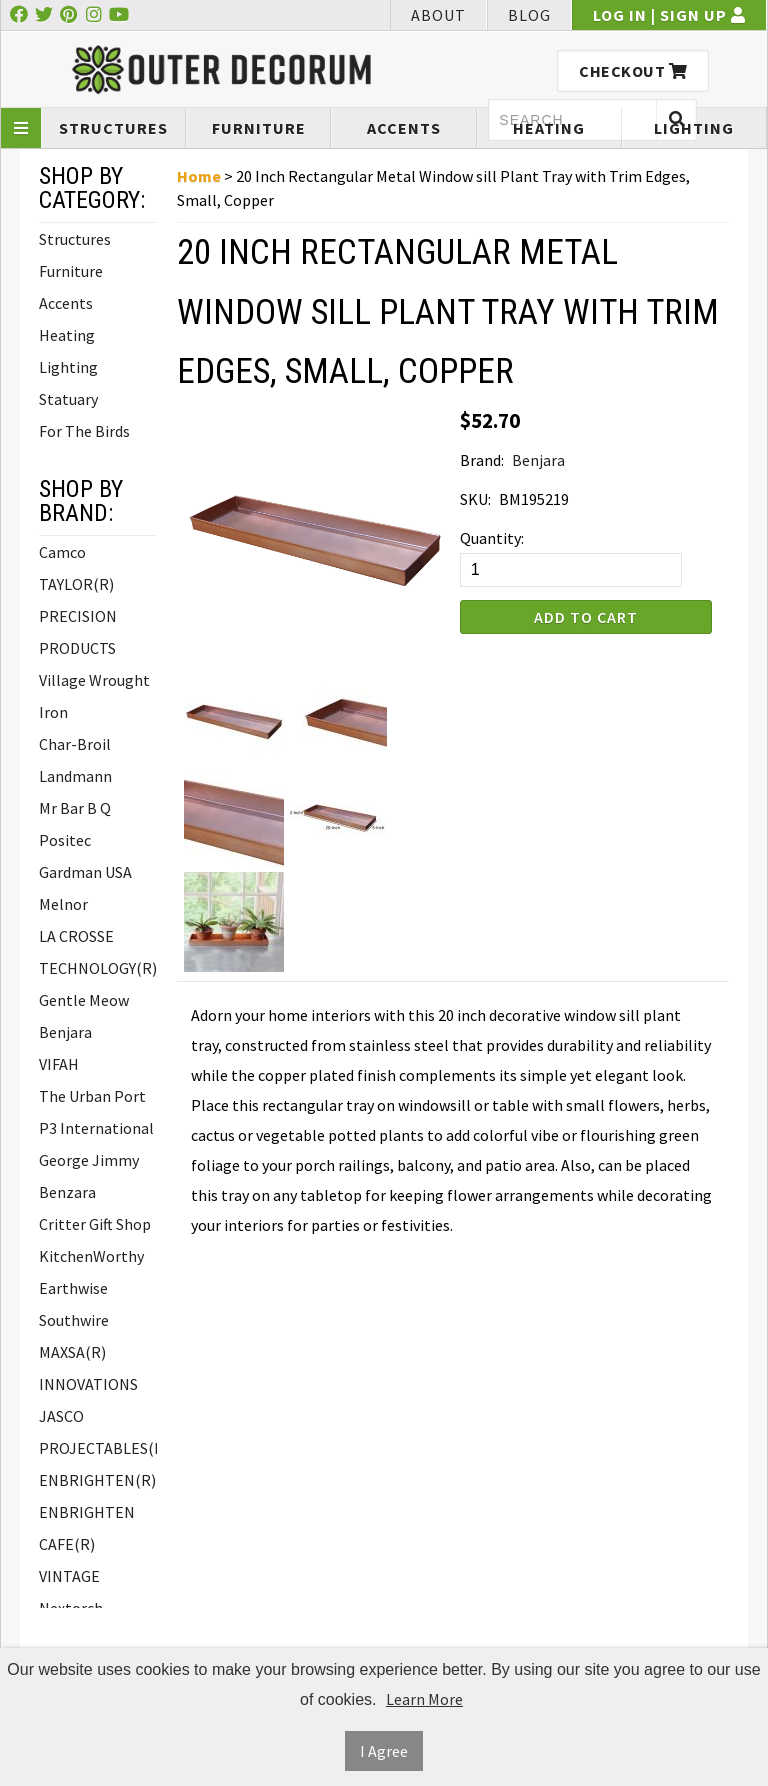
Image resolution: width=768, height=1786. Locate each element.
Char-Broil (75, 744)
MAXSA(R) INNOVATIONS (88, 1368)
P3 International (96, 1128)
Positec (65, 840)
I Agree (384, 1751)
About (438, 15)
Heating (549, 128)
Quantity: (492, 538)
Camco (62, 552)
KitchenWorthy (91, 1256)
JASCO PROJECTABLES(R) (98, 1432)
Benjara (65, 1032)
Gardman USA (85, 872)
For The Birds (84, 431)
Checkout (633, 71)
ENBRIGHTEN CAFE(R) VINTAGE (87, 1544)
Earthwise (73, 1288)
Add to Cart (586, 617)
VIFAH (59, 1064)
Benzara (67, 1192)
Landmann (75, 776)
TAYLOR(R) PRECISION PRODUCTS (78, 616)
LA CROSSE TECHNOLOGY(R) (98, 952)
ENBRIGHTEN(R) (97, 1480)
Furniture (259, 128)
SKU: (475, 499)
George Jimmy (89, 1160)
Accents (404, 128)
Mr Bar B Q (75, 808)
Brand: (482, 460)
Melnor (63, 904)
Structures (113, 128)
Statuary (68, 399)
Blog (529, 15)
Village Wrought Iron (94, 696)
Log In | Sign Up (669, 15)
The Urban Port (92, 1096)
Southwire (74, 1320)
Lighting (694, 128)
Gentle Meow (84, 1000)
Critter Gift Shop (95, 1224)
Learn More (424, 1699)
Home (199, 176)
